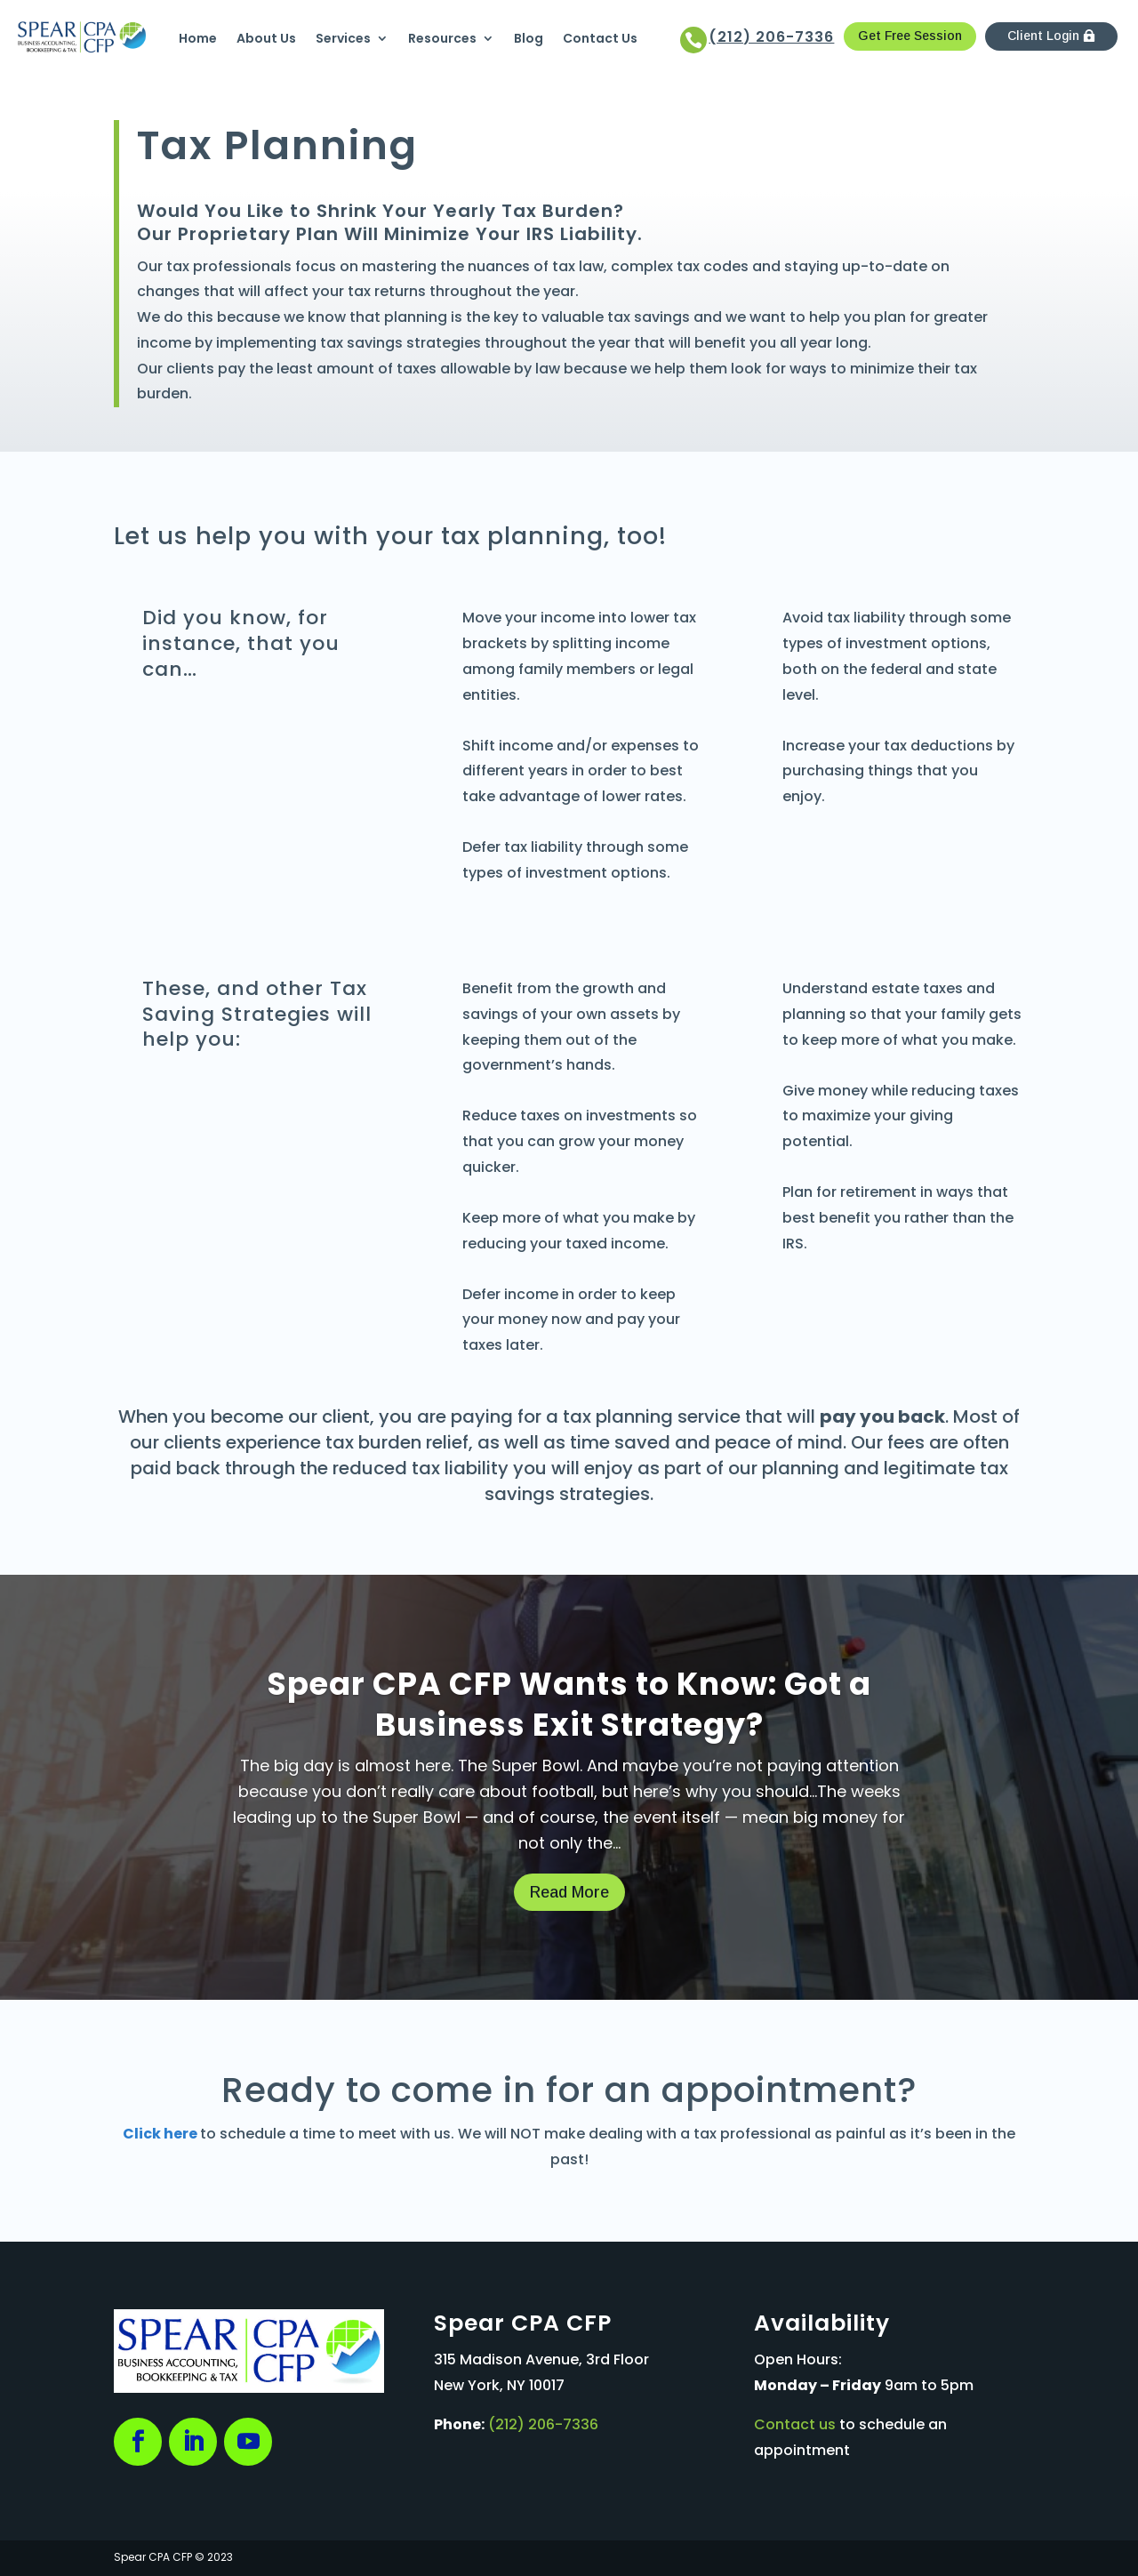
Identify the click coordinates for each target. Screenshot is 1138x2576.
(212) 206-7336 (543, 2424)
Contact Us (600, 38)
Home (198, 38)
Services (343, 38)
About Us (266, 38)
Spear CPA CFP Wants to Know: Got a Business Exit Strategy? (569, 1704)
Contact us (795, 2424)
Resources (442, 38)
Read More (569, 1892)
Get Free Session (910, 35)
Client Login (1043, 35)
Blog (528, 38)
